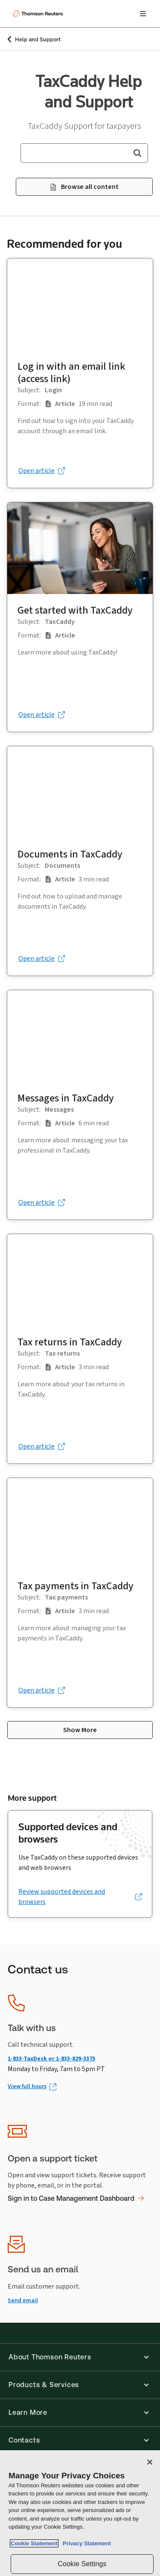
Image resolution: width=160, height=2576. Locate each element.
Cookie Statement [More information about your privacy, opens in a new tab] (34, 2543)
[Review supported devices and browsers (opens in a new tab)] (80, 1896)
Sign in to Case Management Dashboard (76, 2198)
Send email (23, 2300)
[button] (137, 153)
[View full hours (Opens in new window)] (31, 2086)
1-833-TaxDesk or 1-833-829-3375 (51, 2058)
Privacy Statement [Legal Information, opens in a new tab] (85, 2543)
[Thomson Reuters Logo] (39, 13)
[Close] (149, 2462)
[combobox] (84, 153)
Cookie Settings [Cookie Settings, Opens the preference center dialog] (82, 2563)
